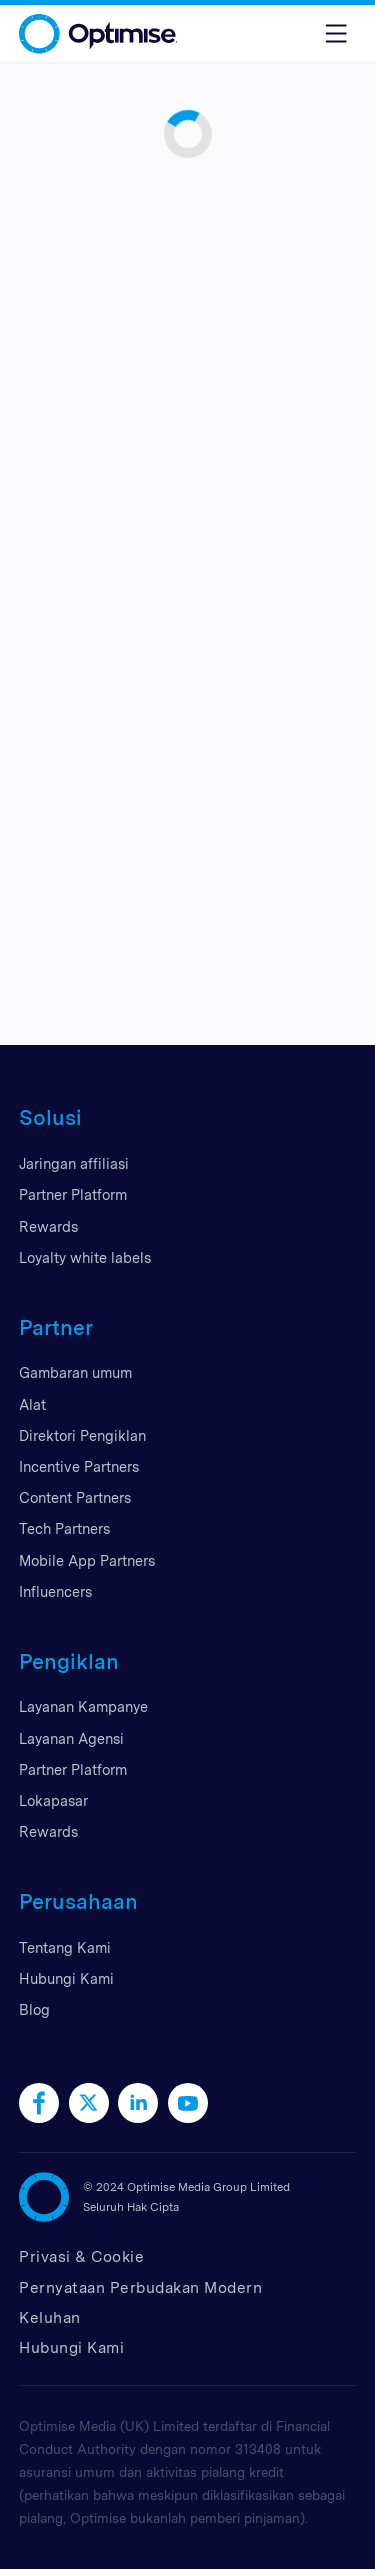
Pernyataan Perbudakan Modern (140, 2287)
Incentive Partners (79, 1466)
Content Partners (75, 1497)
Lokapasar (53, 1800)
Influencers (55, 1591)
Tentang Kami (65, 1947)
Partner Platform (73, 1194)
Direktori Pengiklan (82, 1435)
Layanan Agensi (71, 1738)
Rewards (48, 1226)
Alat (32, 1404)
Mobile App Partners (87, 1560)
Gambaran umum (75, 1372)
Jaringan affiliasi (74, 1163)
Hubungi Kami (66, 1978)
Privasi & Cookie (81, 2256)
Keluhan (50, 2317)
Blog (34, 2009)
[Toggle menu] (336, 33)
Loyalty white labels (85, 1257)
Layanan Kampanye (83, 1706)
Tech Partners (64, 1528)
